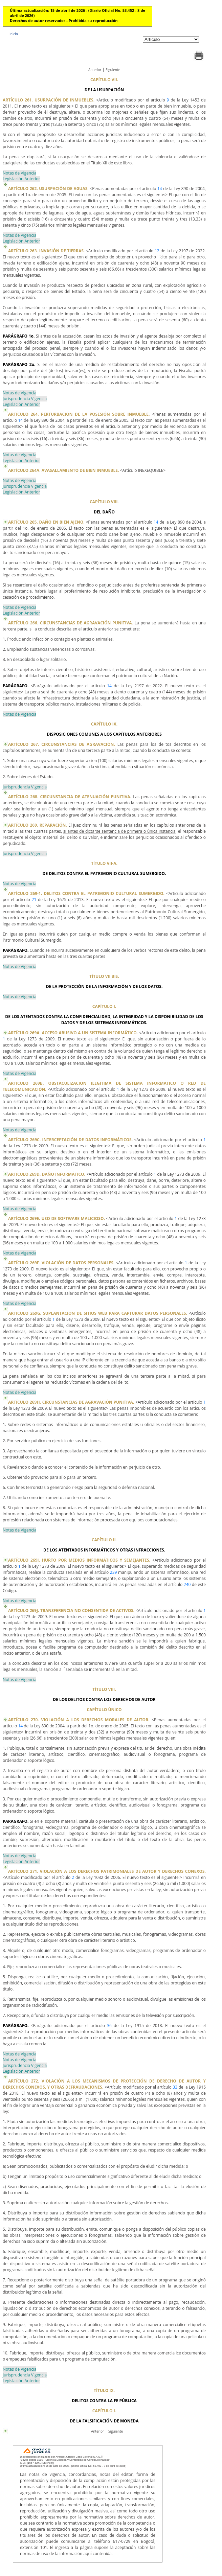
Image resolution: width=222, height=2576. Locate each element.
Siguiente (113, 69)
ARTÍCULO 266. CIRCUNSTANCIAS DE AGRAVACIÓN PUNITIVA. (70, 623)
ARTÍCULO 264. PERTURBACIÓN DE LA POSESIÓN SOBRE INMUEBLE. (79, 414)
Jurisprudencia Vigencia (25, 398)
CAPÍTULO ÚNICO (104, 1709)
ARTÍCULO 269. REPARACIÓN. (37, 825)
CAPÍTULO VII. (104, 80)
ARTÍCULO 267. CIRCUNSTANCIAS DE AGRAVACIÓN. (61, 744)
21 (34, 899)
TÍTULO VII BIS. (104, 976)
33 (175, 2087)
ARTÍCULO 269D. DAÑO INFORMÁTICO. (46, 1174)
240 (187, 1584)
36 (109, 2025)
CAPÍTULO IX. (104, 724)
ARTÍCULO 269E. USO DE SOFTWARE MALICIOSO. (56, 1218)
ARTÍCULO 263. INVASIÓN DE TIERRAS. (46, 251)
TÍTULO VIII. (104, 1689)
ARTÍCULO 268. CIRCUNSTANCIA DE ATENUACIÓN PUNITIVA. (69, 797)
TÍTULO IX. (104, 2390)
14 (159, 188)
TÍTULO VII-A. (104, 863)
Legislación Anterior (21, 179)
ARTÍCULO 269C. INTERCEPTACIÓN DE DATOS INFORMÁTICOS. (70, 1140)
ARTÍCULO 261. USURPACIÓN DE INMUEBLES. (48, 100)
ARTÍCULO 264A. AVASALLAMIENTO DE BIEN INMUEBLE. (63, 470)
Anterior (94, 69)
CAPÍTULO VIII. (104, 502)
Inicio (13, 33)
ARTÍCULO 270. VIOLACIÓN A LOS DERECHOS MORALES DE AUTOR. (78, 1720)
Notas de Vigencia (19, 173)
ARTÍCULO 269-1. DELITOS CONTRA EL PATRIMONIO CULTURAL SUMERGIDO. (86, 893)
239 (113, 1572)
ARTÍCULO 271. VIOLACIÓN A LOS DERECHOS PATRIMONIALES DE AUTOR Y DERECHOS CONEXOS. (107, 1871)
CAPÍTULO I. (104, 1006)
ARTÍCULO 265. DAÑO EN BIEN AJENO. (46, 522)
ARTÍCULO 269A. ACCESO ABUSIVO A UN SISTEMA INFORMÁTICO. (73, 1033)
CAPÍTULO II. (104, 1540)
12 (157, 251)
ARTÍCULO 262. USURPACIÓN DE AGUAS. (48, 188)
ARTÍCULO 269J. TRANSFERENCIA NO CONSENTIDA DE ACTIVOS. (71, 1610)
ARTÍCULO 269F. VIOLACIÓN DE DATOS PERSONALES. (61, 1263)
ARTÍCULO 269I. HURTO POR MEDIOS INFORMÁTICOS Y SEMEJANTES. (79, 1560)
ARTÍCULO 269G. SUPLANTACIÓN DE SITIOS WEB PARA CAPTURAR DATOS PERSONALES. (97, 1313)
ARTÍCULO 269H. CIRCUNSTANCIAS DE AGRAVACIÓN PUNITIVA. (71, 1402)
